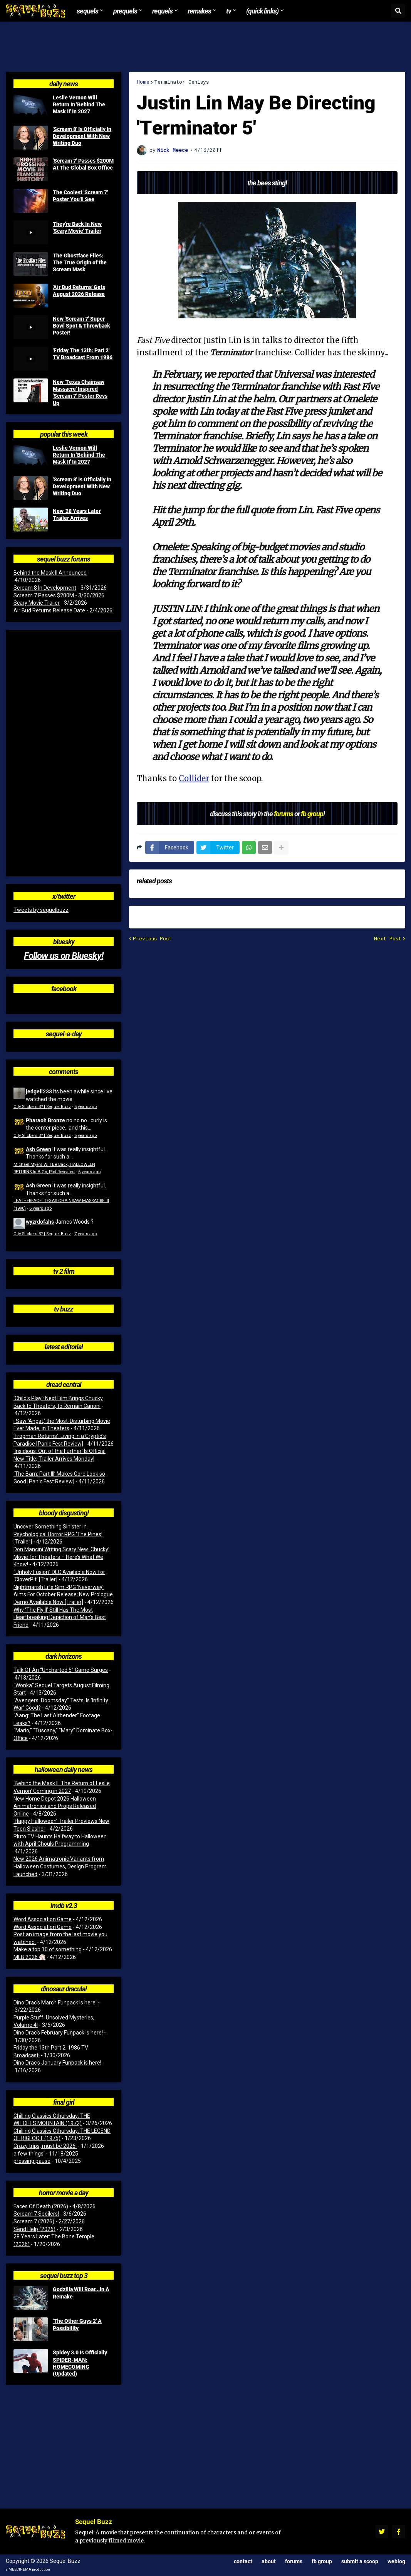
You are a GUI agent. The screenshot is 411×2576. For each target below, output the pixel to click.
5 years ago (85, 1106)
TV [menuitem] (228, 10)
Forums (293, 2561)
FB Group (322, 2561)
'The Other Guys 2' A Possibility (77, 2324)
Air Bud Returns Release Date (49, 610)
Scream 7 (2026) (33, 2221)
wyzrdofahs (40, 1221)
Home (143, 81)
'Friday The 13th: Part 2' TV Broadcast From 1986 (82, 354)
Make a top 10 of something (47, 1949)
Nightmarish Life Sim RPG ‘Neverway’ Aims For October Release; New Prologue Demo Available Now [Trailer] (63, 1594)
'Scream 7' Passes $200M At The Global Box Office (83, 164)
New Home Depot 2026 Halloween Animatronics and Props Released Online (54, 1806)
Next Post (387, 938)
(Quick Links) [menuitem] (262, 10)
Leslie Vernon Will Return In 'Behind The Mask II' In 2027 (79, 104)
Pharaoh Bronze (45, 1120)
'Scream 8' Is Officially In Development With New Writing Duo (82, 136)
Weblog (396, 2561)
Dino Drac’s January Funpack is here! (57, 2063)
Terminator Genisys (181, 81)
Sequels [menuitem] (87, 10)
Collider (194, 778)
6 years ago (89, 1171)
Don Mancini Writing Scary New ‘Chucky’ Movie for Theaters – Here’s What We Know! (61, 1556)
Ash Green (38, 1149)
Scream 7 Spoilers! (36, 2214)
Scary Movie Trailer (36, 603)
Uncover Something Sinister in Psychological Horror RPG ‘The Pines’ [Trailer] (57, 1534)
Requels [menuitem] (162, 10)
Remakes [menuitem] (199, 10)
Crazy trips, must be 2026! (45, 2146)
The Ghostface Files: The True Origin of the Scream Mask (80, 262)
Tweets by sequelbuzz (41, 910)
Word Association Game (42, 1919)
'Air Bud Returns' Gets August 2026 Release (79, 291)
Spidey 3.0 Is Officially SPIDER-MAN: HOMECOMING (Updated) (80, 2363)
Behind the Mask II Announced (50, 573)
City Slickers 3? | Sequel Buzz (42, 1106)
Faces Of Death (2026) (40, 2206)
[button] (398, 11)
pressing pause (31, 2161)
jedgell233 (39, 1091)
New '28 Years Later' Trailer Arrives (77, 514)
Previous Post (152, 938)
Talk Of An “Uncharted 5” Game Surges (60, 1670)
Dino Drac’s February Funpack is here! (58, 2033)
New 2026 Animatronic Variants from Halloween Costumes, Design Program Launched (60, 1866)
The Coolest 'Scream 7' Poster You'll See (80, 196)
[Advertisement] (205, 46)
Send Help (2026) (34, 2229)
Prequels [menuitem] (125, 10)
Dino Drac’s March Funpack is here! (55, 2002)
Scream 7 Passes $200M (43, 595)
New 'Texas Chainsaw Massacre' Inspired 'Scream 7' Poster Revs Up (80, 392)
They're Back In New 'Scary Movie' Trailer (77, 227)
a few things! (29, 2154)
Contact (243, 2561)
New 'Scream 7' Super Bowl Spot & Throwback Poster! (81, 325)
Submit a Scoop (359, 2561)
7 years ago (85, 1233)
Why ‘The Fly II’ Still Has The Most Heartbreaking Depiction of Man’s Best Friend (59, 1617)
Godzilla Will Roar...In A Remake (81, 2293)
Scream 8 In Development (44, 588)
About (269, 2561)
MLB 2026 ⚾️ (29, 1957)
